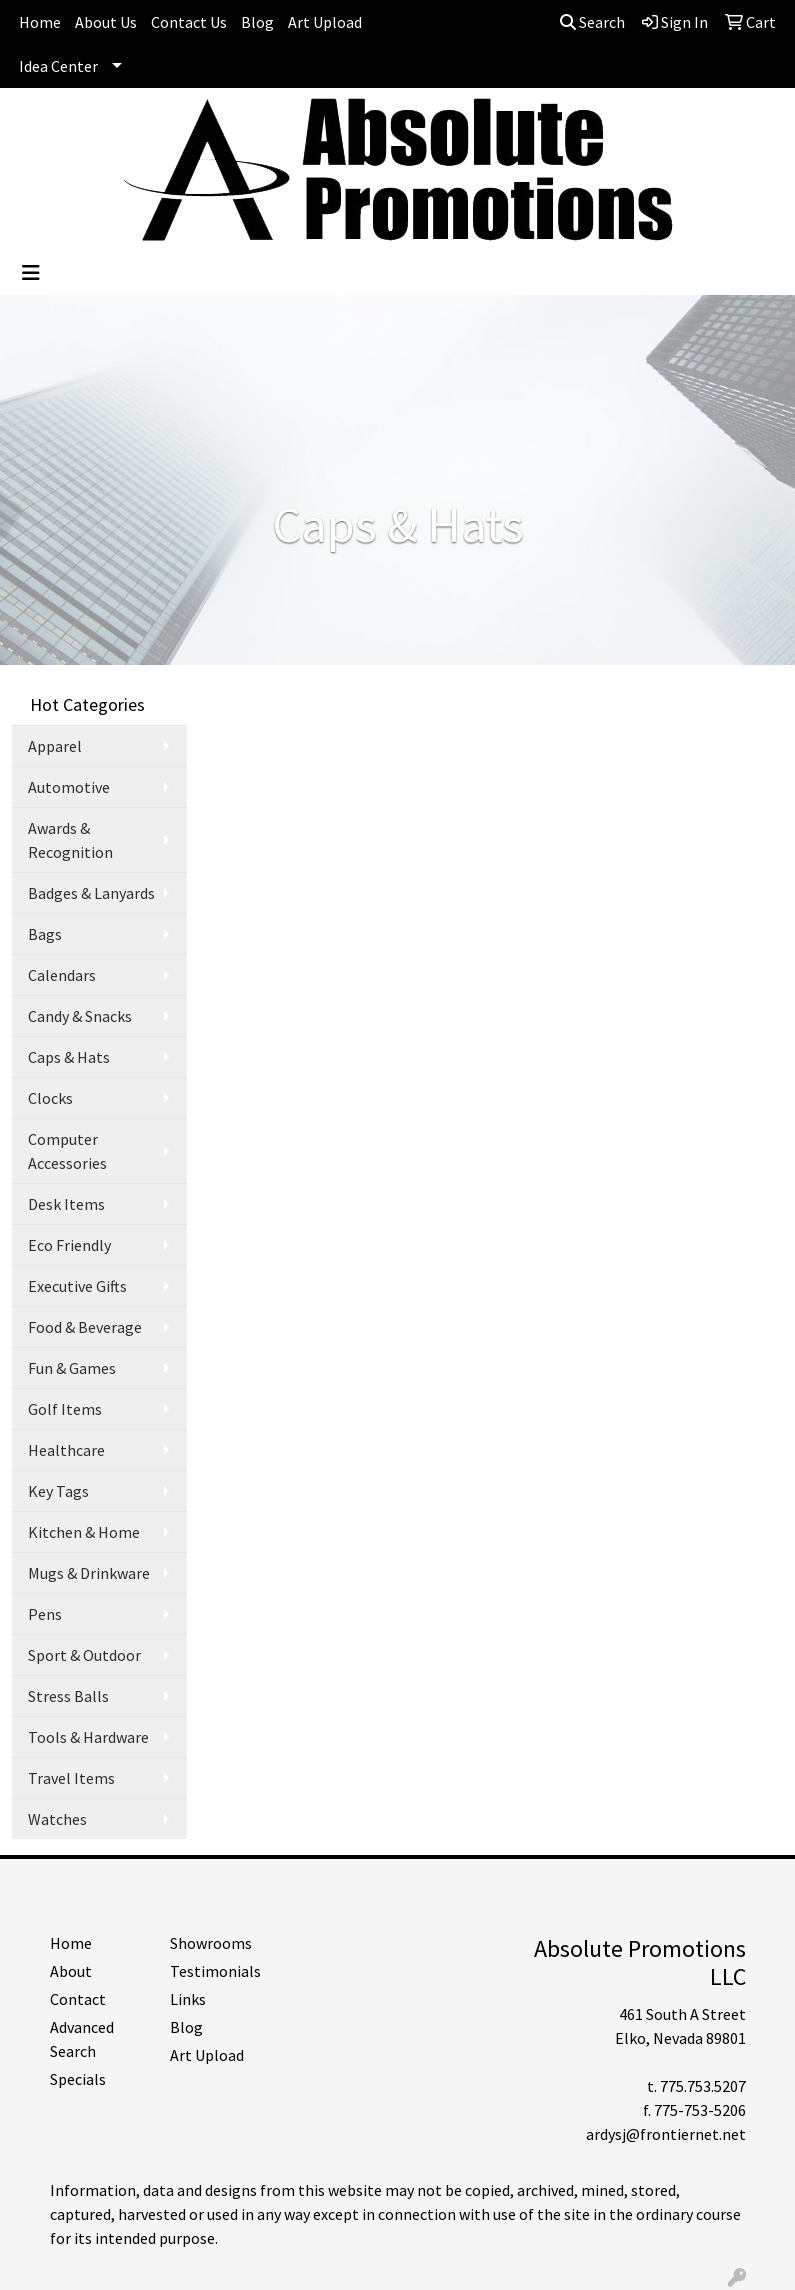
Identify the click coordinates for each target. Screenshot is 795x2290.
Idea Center (58, 66)
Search (592, 22)
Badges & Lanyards (91, 893)
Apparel (55, 746)
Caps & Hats (69, 1057)
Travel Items (71, 1778)
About (71, 1971)
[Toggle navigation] (31, 273)
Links (188, 1999)
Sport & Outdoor (84, 1655)
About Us (106, 22)
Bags (45, 934)
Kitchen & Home (84, 1532)
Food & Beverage (85, 1327)
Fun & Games (72, 1368)
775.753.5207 (703, 2086)
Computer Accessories (67, 1151)
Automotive (69, 787)
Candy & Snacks (80, 1016)
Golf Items (65, 1409)
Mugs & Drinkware (89, 1573)
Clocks (50, 1098)
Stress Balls (68, 1696)
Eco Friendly (69, 1245)
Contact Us (189, 22)
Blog (257, 22)
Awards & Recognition (70, 840)
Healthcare (66, 1450)
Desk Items (66, 1204)
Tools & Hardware (88, 1737)
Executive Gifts (77, 1286)
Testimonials (215, 1971)
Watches (57, 1819)
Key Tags (58, 1491)
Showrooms (211, 1943)
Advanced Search (82, 2039)
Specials (78, 2079)
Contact (78, 1999)
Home (40, 22)
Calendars (62, 975)
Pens (45, 1614)
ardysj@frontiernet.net (666, 2134)
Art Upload (325, 22)
